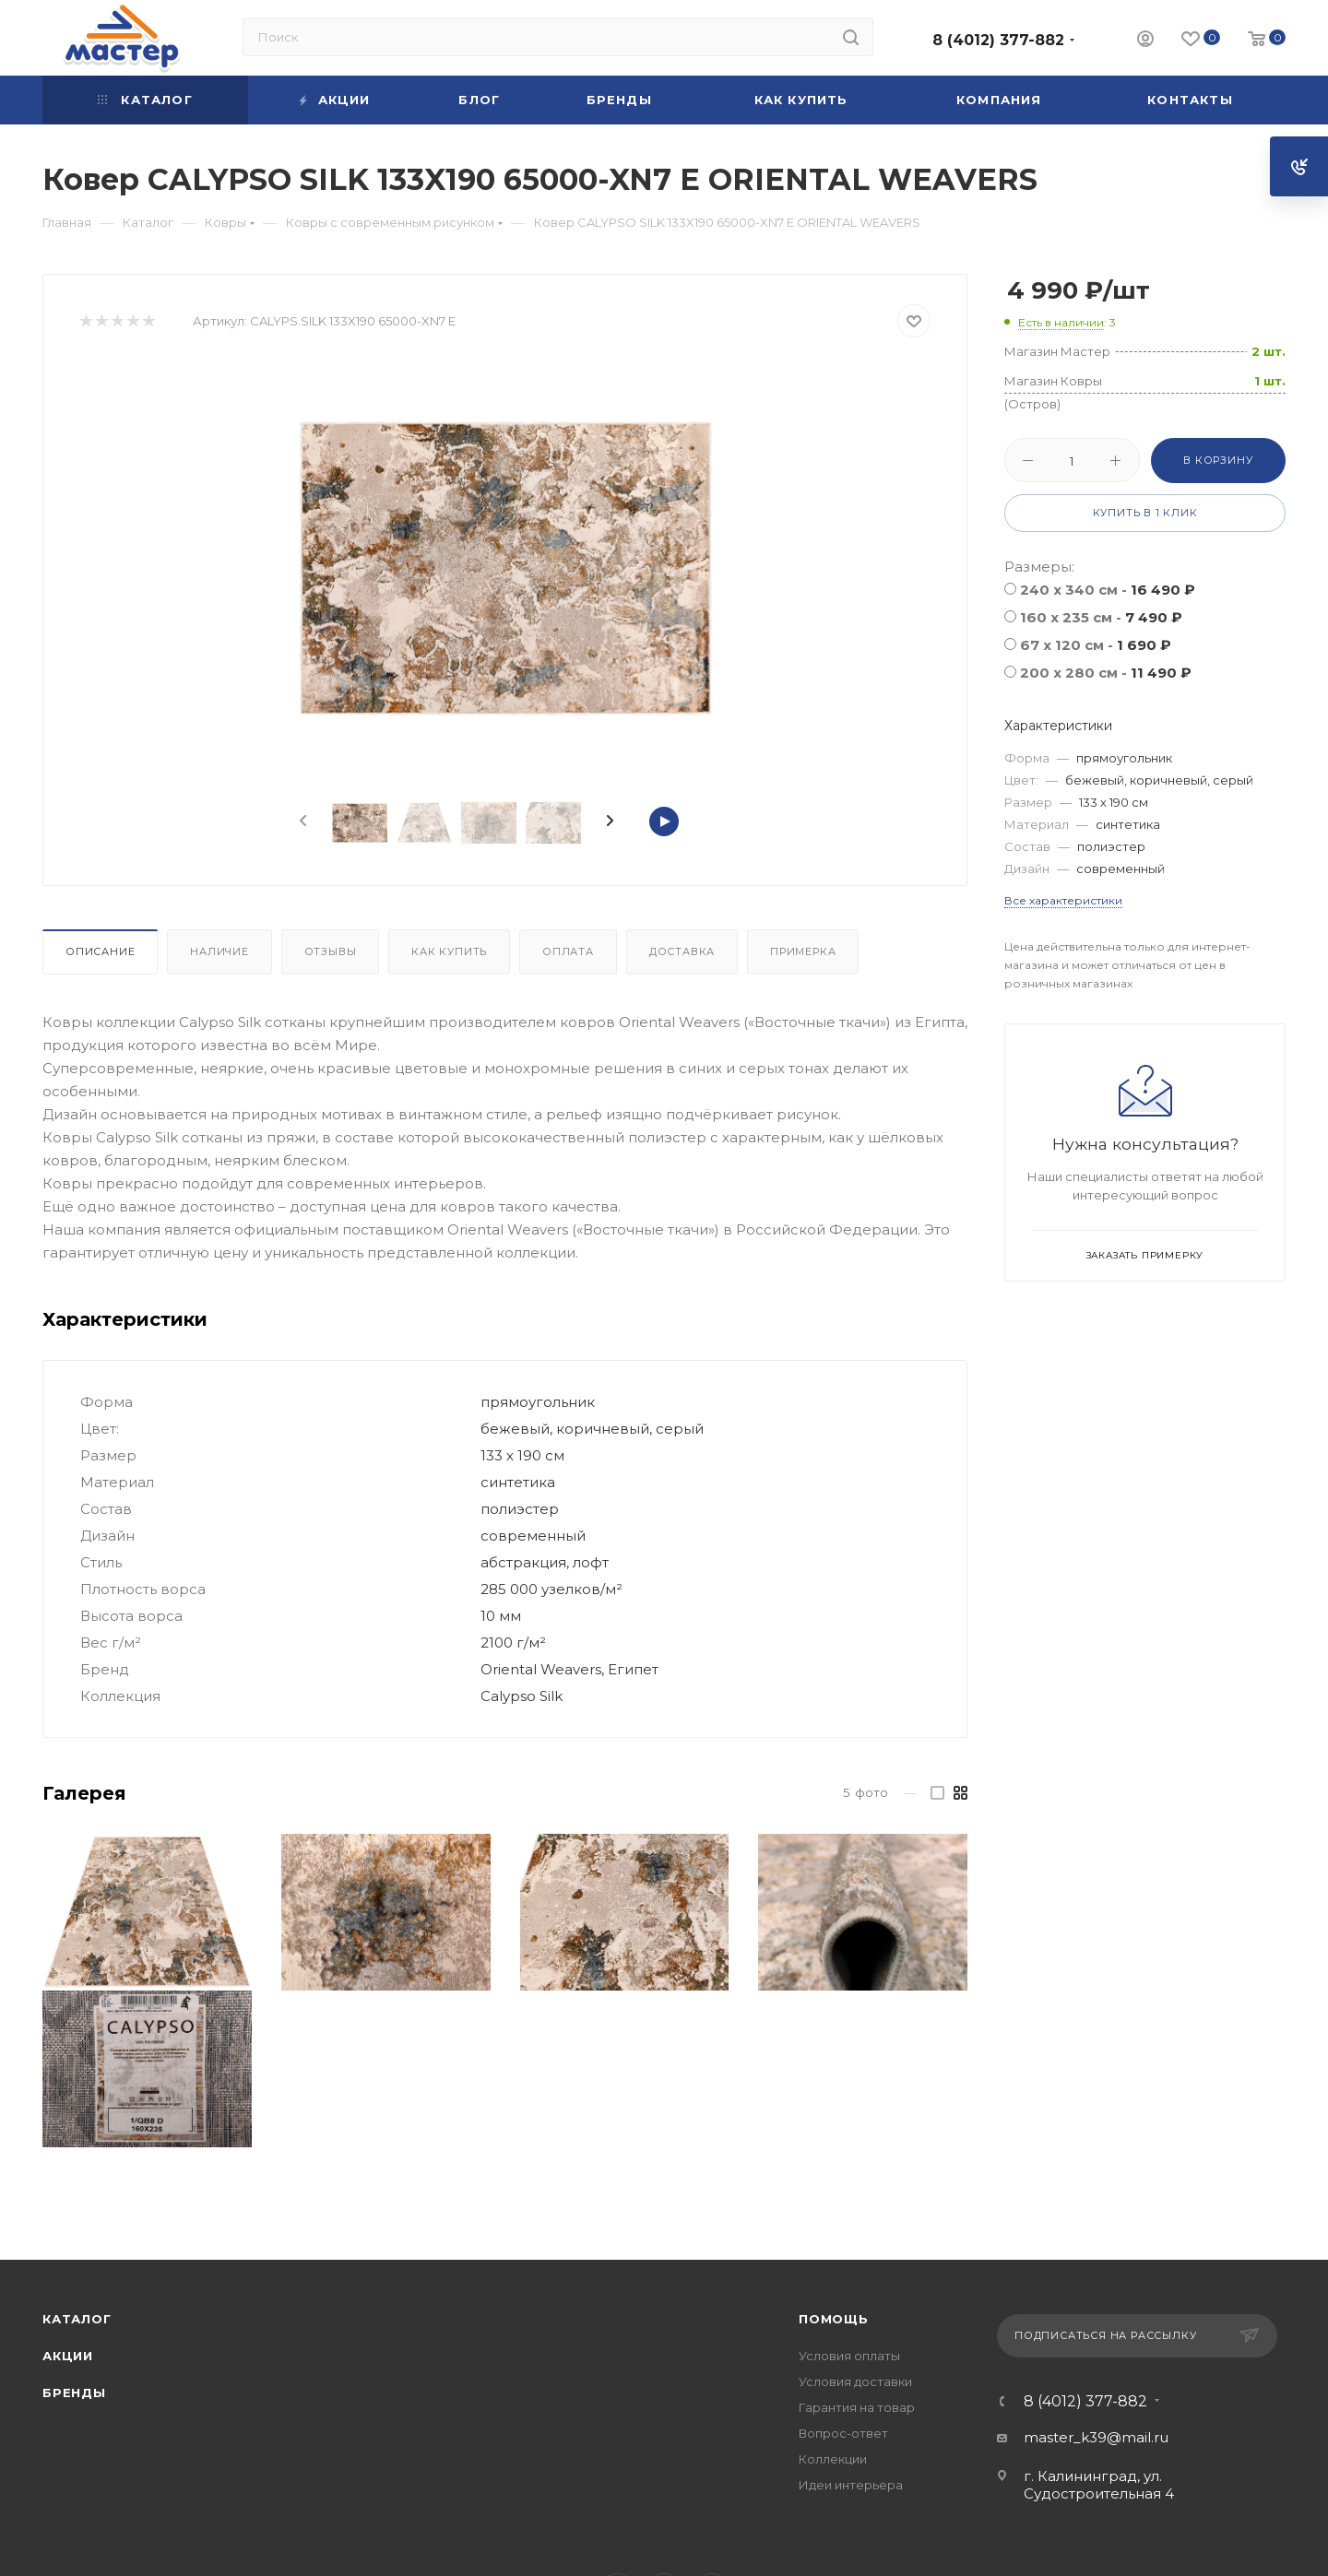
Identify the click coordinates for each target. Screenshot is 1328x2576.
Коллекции (833, 2459)
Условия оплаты (849, 2355)
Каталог (77, 2318)
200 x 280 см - (1106, 672)
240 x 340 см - (1107, 589)
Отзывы (330, 951)
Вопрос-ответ (843, 2433)
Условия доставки (855, 2381)
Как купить (449, 951)
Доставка (682, 951)
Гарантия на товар (857, 2407)
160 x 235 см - (1101, 617)
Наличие (219, 951)
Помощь (834, 2318)
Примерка (803, 951)
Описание (100, 951)
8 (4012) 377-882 (998, 40)
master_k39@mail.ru (1096, 2437)
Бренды (74, 2392)
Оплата (568, 951)
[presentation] (301, 821)
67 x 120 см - (1095, 645)
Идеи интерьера (851, 2484)
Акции (67, 2355)
